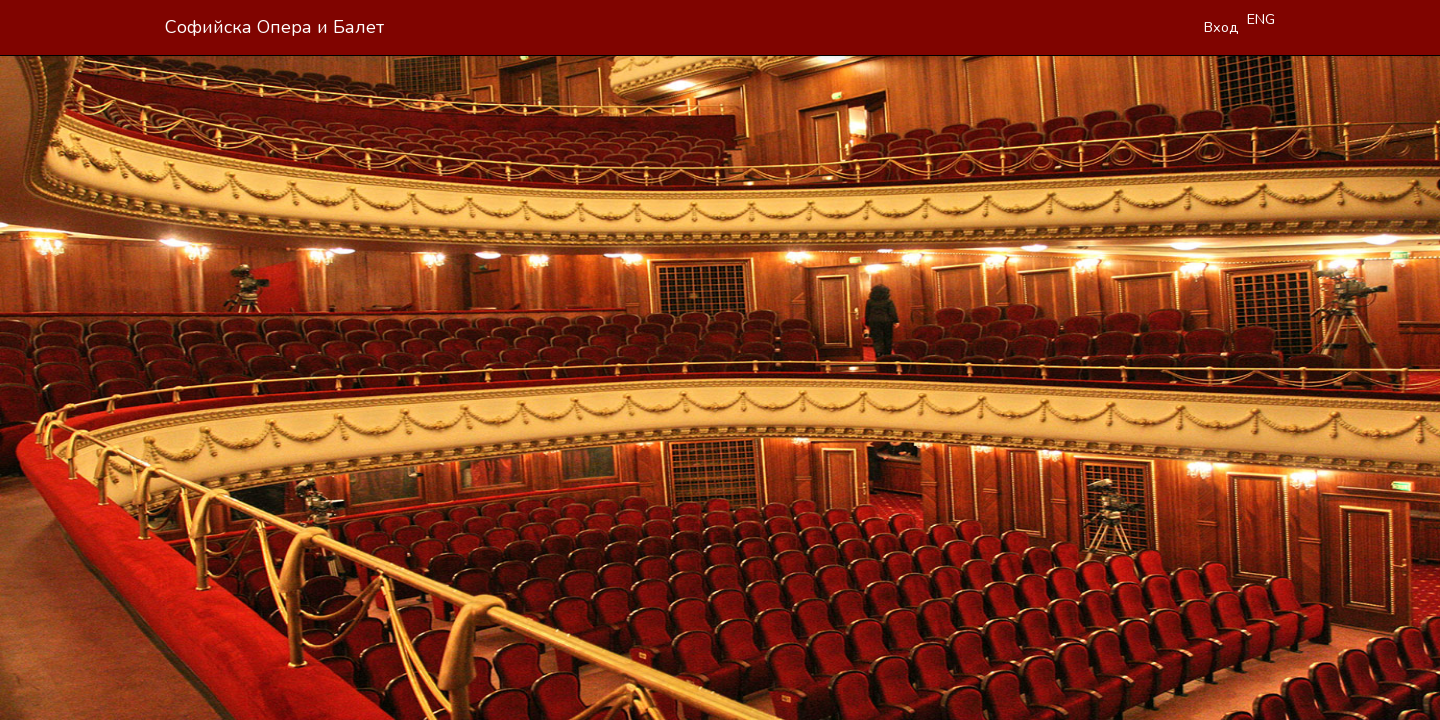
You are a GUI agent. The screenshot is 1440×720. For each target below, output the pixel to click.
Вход (1221, 27)
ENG (1261, 19)
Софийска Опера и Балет (274, 27)
